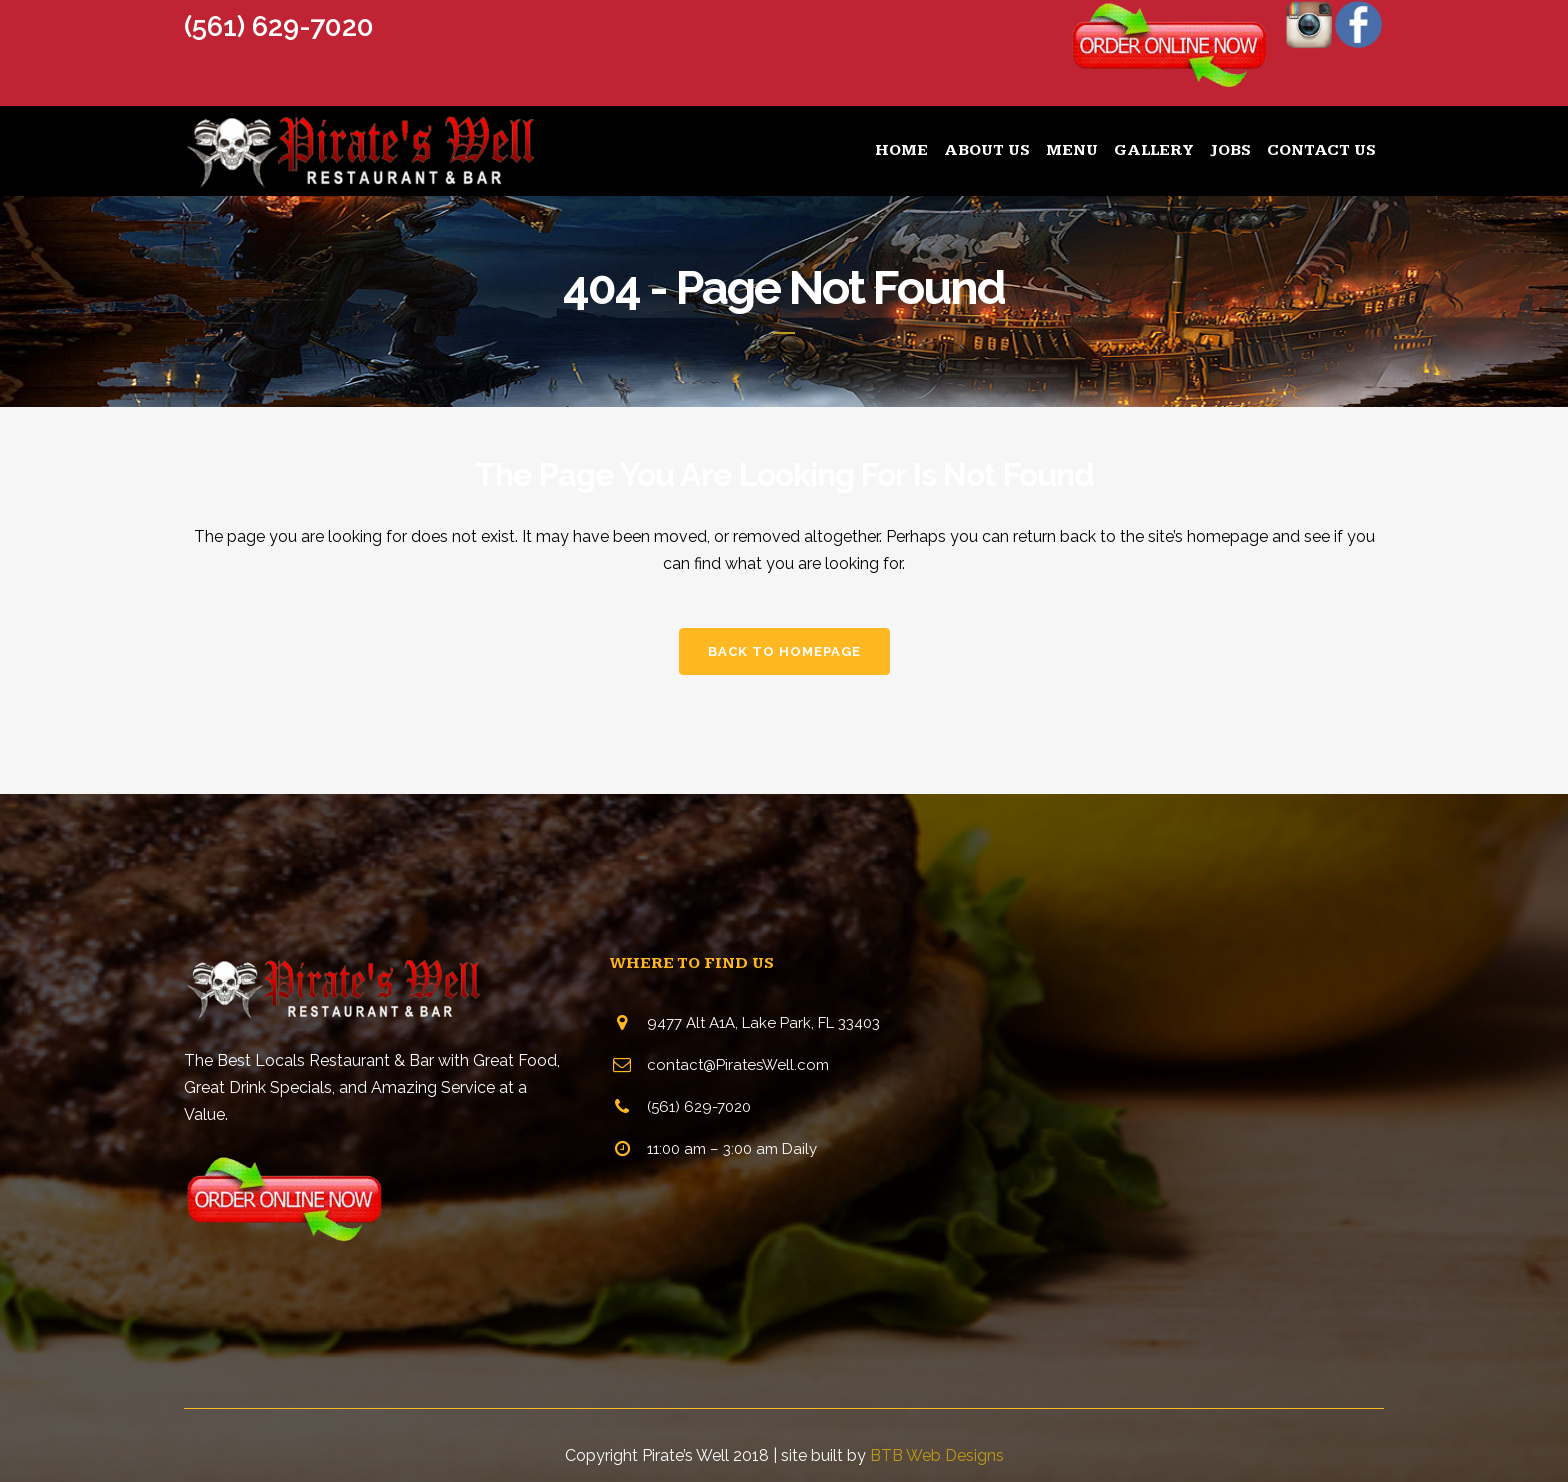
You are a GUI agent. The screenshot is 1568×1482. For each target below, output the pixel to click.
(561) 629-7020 (279, 26)
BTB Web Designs (937, 1455)
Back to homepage (784, 651)
